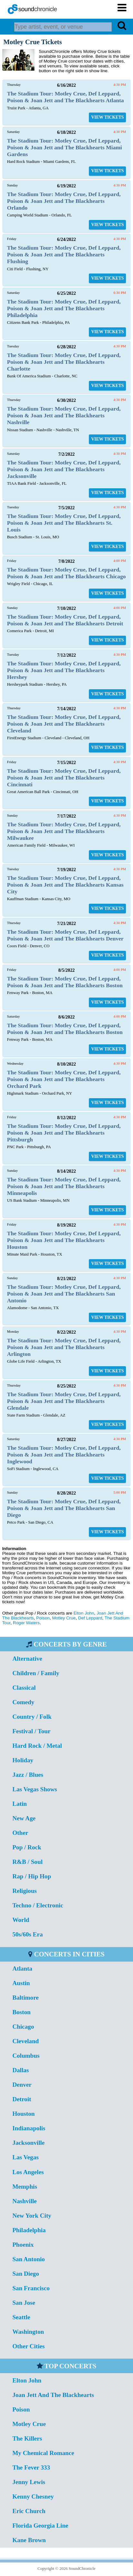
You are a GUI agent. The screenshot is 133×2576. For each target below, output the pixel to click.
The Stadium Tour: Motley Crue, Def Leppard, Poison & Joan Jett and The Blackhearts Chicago (66, 573)
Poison (43, 1618)
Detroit (21, 2099)
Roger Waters (26, 1622)
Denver (22, 2084)
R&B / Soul (27, 1861)
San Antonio (28, 2259)
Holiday (22, 1760)
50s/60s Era (27, 1934)
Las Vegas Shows (34, 1789)
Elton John (83, 1613)
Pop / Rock (26, 1847)
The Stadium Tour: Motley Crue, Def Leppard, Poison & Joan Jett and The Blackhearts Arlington (64, 1347)
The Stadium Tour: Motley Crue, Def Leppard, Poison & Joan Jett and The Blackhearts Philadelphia (64, 308)
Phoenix (22, 2244)
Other (20, 1832)
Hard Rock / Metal (37, 1745)
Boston (21, 2012)
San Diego (25, 2273)
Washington (28, 2331)
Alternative (27, 1658)
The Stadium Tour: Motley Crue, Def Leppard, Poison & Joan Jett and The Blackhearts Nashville (64, 415)
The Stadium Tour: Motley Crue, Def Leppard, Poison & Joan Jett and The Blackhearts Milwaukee (64, 831)
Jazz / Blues (27, 1774)
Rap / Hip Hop (31, 1876)
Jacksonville (28, 2142)
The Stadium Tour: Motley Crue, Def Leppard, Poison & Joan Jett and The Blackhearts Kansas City (65, 885)
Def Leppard (90, 1618)
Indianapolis (28, 2128)
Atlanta (22, 1968)
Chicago (23, 2026)
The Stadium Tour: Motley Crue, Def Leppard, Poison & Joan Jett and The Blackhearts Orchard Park (64, 1079)
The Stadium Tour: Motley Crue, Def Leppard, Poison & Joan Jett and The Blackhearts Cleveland (64, 724)
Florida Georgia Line (40, 2525)
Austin (21, 1983)
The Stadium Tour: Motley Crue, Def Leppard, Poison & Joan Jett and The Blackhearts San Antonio (64, 1294)
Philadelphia (28, 2230)
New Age (23, 1818)
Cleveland (25, 2041)
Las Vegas (25, 2157)
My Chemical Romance (43, 2453)
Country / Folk (32, 1716)
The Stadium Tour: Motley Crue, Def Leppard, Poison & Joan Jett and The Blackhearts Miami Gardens (64, 147)
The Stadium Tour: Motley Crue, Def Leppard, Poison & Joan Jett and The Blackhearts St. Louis (64, 523)
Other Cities (28, 2346)
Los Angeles (28, 2172)
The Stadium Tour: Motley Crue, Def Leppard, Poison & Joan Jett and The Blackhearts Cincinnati (64, 778)
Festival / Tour (31, 1731)
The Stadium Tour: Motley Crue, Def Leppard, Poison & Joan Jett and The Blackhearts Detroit (65, 620)
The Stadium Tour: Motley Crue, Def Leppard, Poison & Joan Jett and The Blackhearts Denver (65, 935)
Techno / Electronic (37, 1905)
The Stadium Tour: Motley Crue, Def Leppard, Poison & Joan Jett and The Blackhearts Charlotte (64, 362)
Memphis (24, 2186)
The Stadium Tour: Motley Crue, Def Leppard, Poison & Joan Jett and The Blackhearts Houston (64, 1240)
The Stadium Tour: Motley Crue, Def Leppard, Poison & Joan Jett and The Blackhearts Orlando (64, 201)
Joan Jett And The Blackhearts (53, 2395)
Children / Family (35, 1673)
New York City (31, 2215)
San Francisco (31, 2288)
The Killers (27, 2438)
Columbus (25, 2055)
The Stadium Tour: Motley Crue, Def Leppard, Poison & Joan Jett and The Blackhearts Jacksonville (64, 469)
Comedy (23, 1702)
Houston (23, 2113)
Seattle (21, 2317)
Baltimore (25, 1997)
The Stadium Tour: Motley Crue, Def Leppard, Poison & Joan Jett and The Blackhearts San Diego (64, 1508)
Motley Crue (64, 1618)
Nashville (24, 2201)
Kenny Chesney (32, 2496)
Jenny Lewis (28, 2482)
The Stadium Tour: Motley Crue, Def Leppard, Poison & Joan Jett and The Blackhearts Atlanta (65, 97)
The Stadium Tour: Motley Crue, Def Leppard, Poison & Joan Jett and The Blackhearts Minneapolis (64, 1186)
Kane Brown (29, 2540)
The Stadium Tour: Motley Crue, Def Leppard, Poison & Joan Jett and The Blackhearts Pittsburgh (64, 1133)
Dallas (20, 2070)
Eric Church (28, 2511)
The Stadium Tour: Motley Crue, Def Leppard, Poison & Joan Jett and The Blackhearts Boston (65, 982)
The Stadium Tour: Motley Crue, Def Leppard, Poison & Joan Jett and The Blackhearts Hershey (64, 670)
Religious (24, 1890)
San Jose (23, 2302)
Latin (19, 1803)
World (20, 1919)
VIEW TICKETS (107, 117)
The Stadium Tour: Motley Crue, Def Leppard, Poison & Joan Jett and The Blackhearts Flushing (64, 254)
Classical (24, 1687)
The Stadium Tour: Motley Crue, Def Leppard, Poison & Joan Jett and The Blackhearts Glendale (64, 1401)
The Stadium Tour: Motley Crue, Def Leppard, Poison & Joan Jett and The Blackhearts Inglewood (64, 1455)
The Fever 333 (31, 2467)
